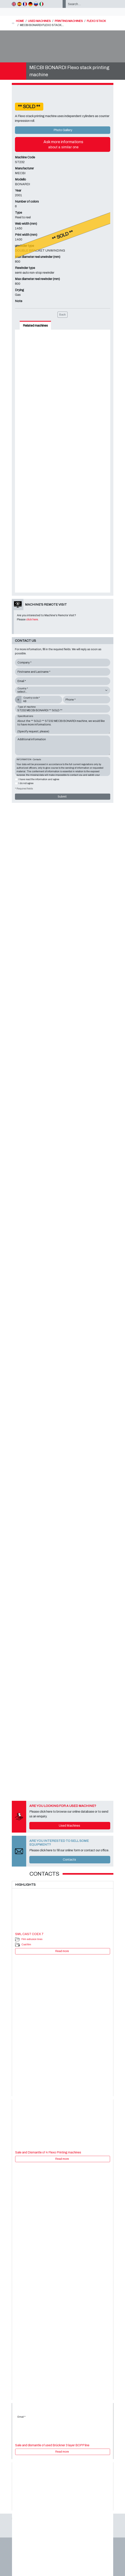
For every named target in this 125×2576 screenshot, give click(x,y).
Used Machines (69, 1825)
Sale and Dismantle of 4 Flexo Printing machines (48, 2152)
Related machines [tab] (35, 325)
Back (62, 314)
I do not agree (26, 783)
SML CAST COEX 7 (29, 1934)
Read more (62, 1951)
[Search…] (89, 4)
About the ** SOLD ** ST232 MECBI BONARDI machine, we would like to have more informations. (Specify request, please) (62, 724)
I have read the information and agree (39, 779)
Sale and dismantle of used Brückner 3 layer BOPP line (52, 2445)
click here (32, 619)
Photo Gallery (63, 130)
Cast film (26, 1944)
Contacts (69, 1859)
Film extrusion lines (31, 1939)
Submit (62, 796)
